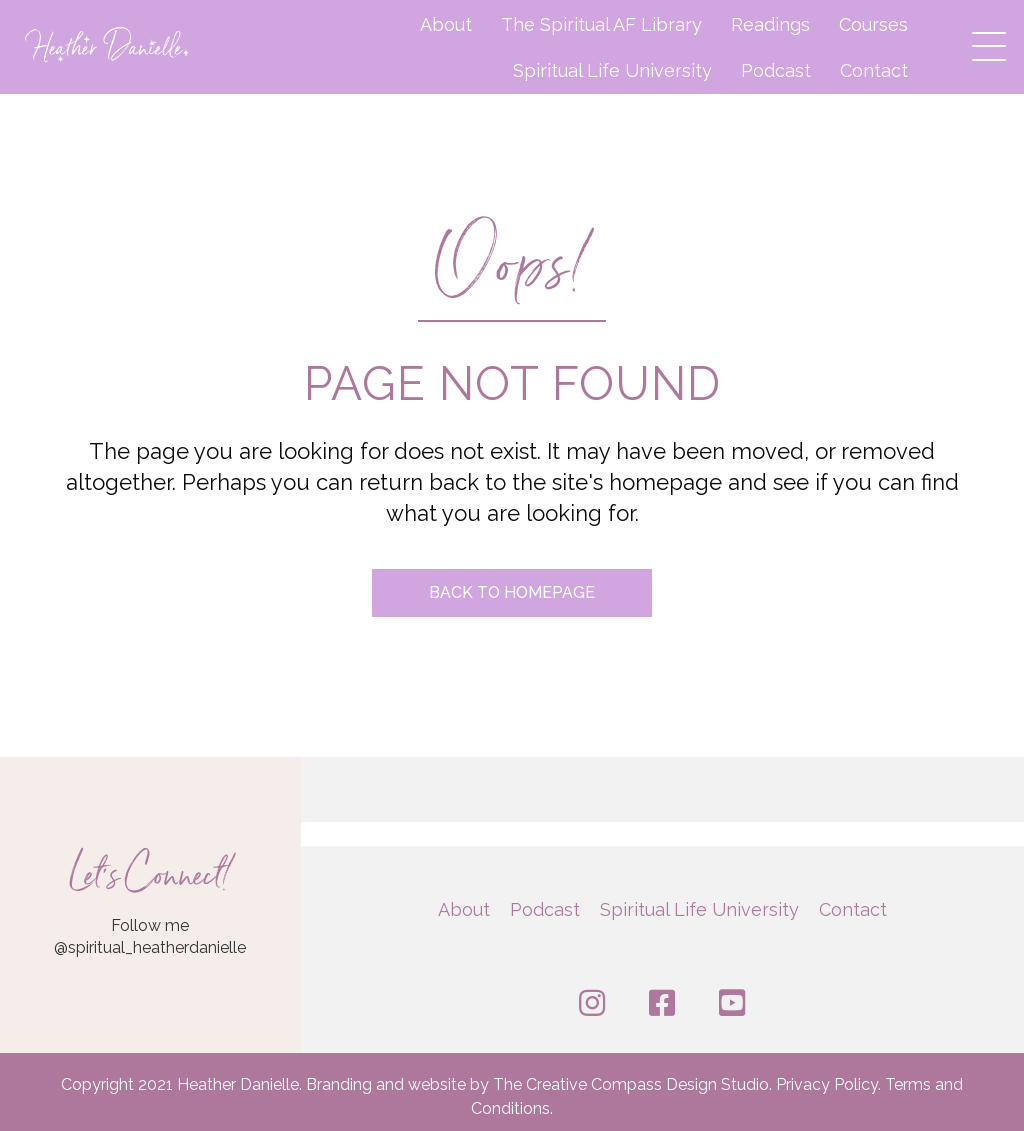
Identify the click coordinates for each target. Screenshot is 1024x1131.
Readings (770, 24)
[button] (984, 41)
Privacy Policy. (830, 1084)
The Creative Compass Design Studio (631, 1084)
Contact (874, 70)
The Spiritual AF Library (601, 24)
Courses (873, 24)
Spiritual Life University (612, 70)
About (446, 24)
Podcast (776, 70)
